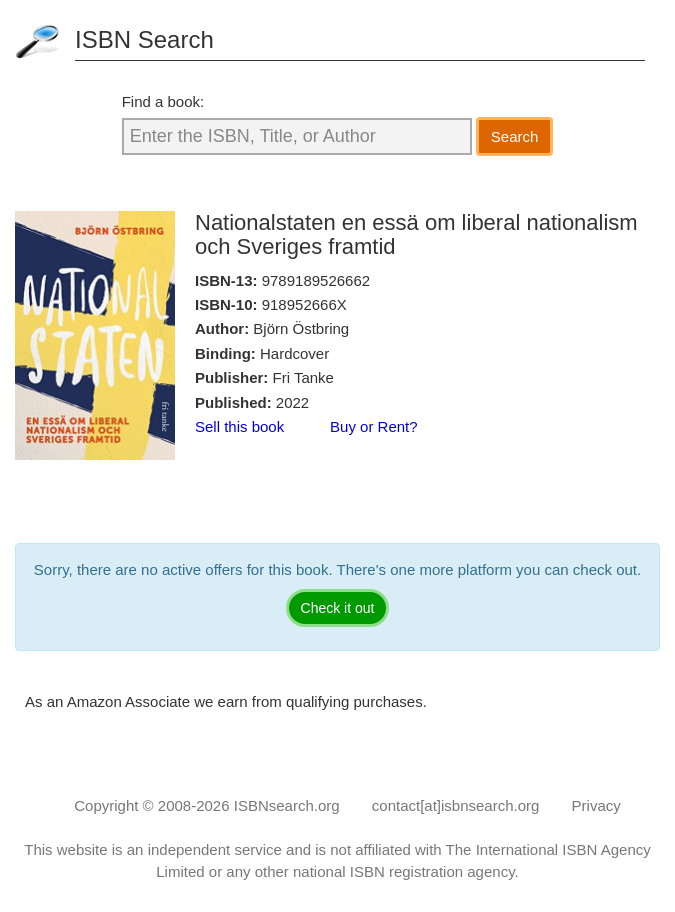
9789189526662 (316, 280)
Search (515, 136)
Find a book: (163, 101)
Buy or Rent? (374, 426)
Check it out (338, 608)
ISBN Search (144, 39)
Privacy (596, 805)
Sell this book (239, 426)
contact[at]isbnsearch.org (456, 805)
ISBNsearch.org (287, 805)
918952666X (304, 304)
